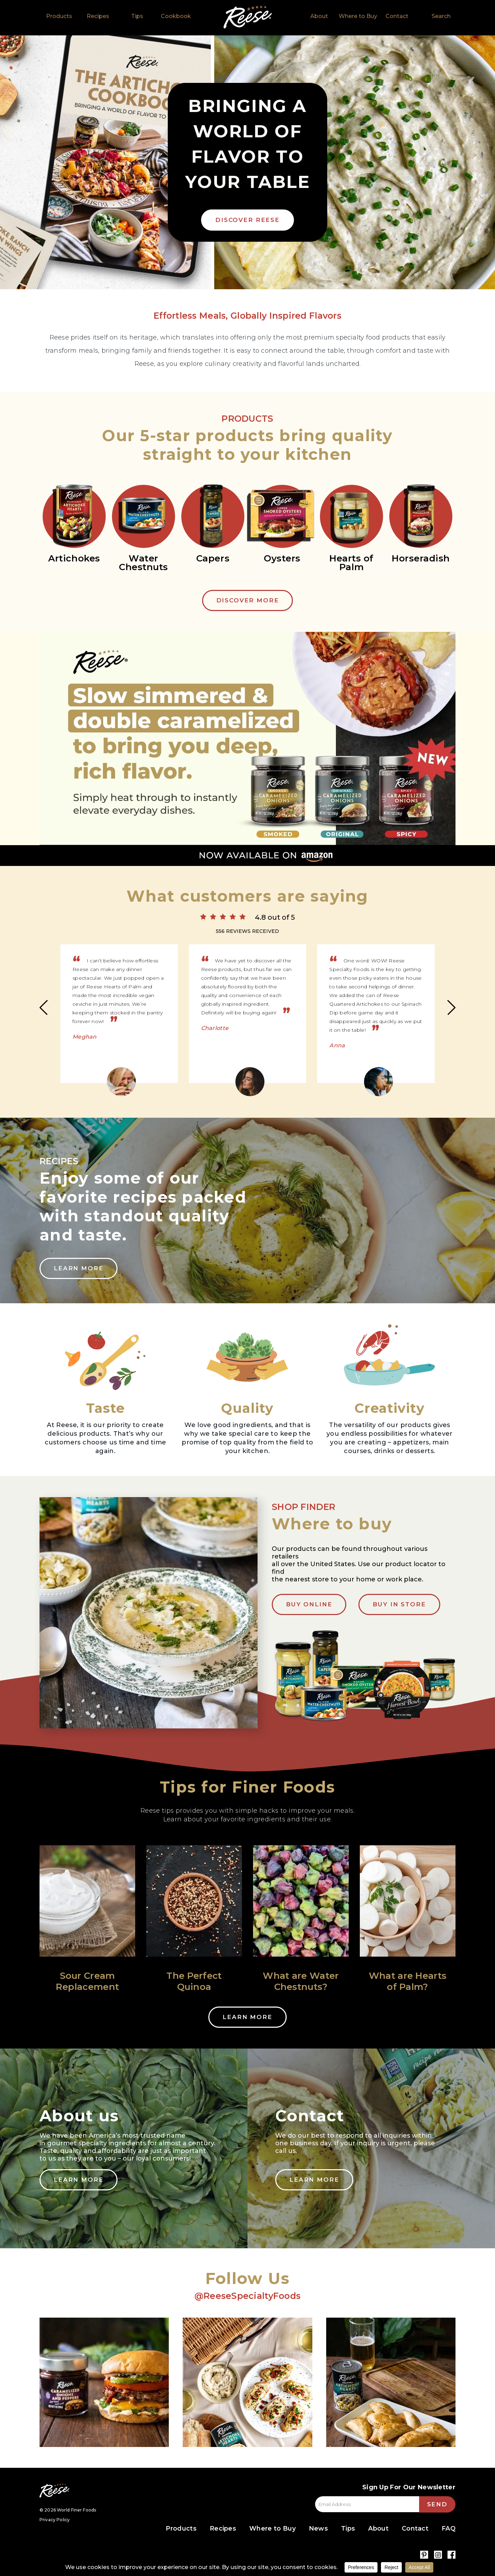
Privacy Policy (55, 2519)
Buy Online (309, 1604)
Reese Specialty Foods (54, 2490)
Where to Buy (358, 16)
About (319, 16)
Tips (137, 16)
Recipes (98, 16)
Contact (396, 16)
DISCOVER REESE (247, 219)
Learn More (78, 1268)
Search (441, 16)
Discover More (247, 600)
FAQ (448, 2528)
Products (59, 16)
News (318, 2528)
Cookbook (176, 16)
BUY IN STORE (399, 1604)
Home (248, 17)
